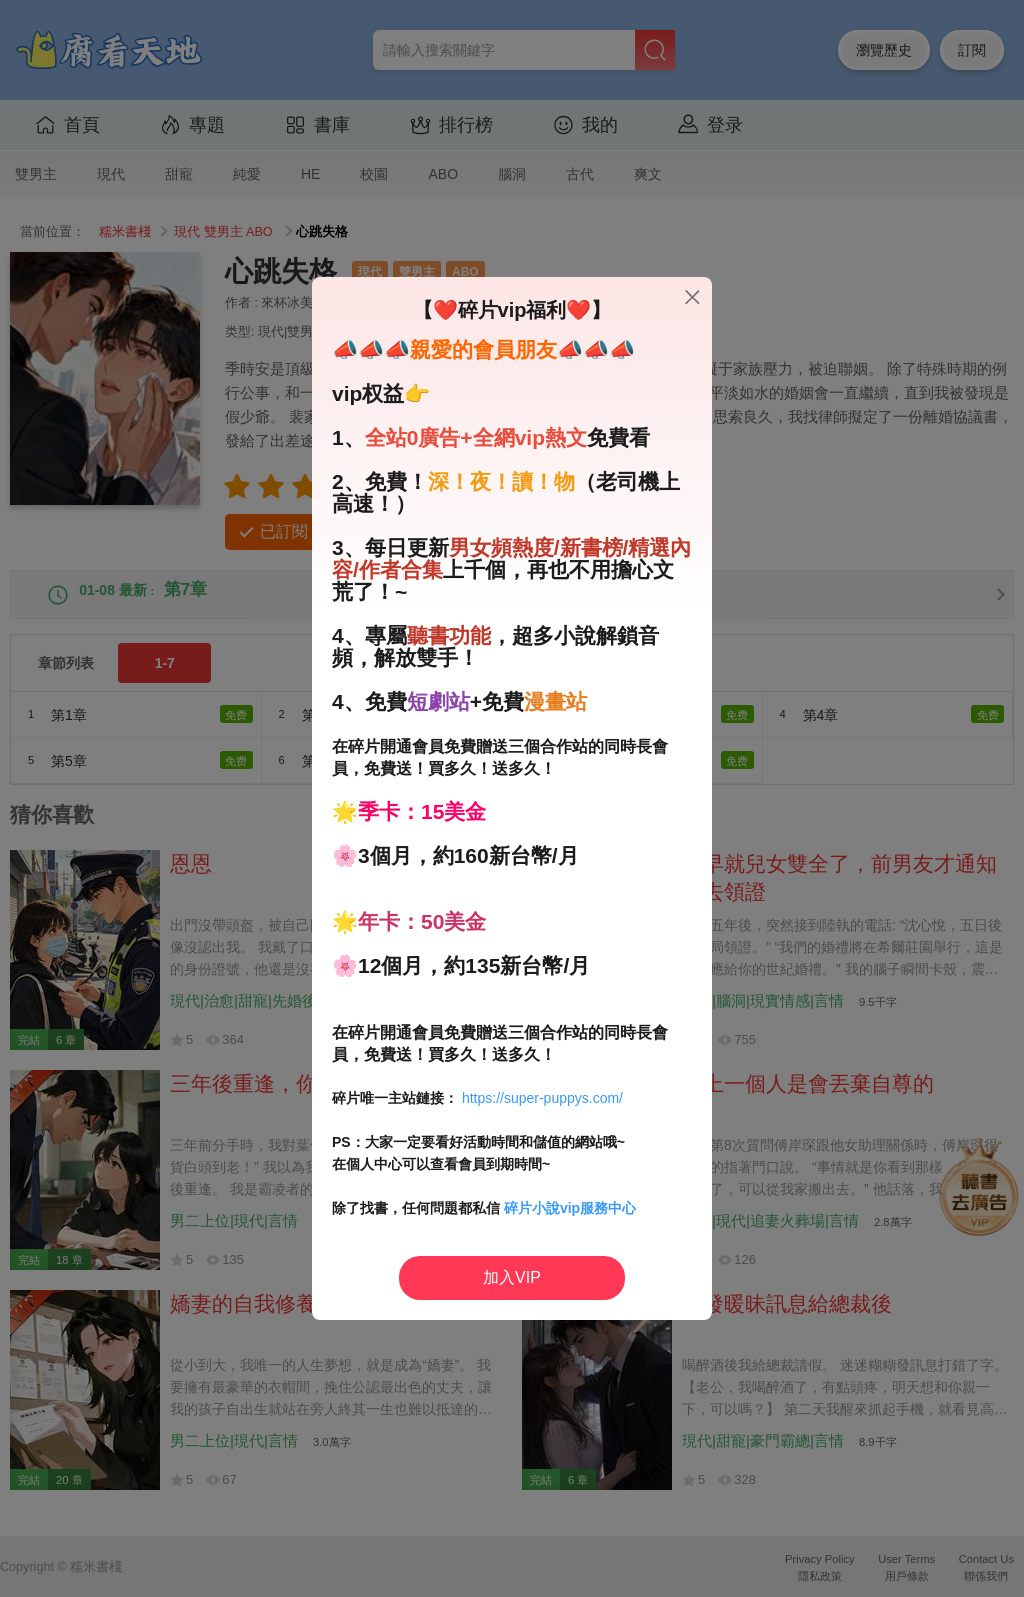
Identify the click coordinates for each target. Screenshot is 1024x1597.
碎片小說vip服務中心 (570, 1208)
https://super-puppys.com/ (542, 1098)
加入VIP (512, 1277)
